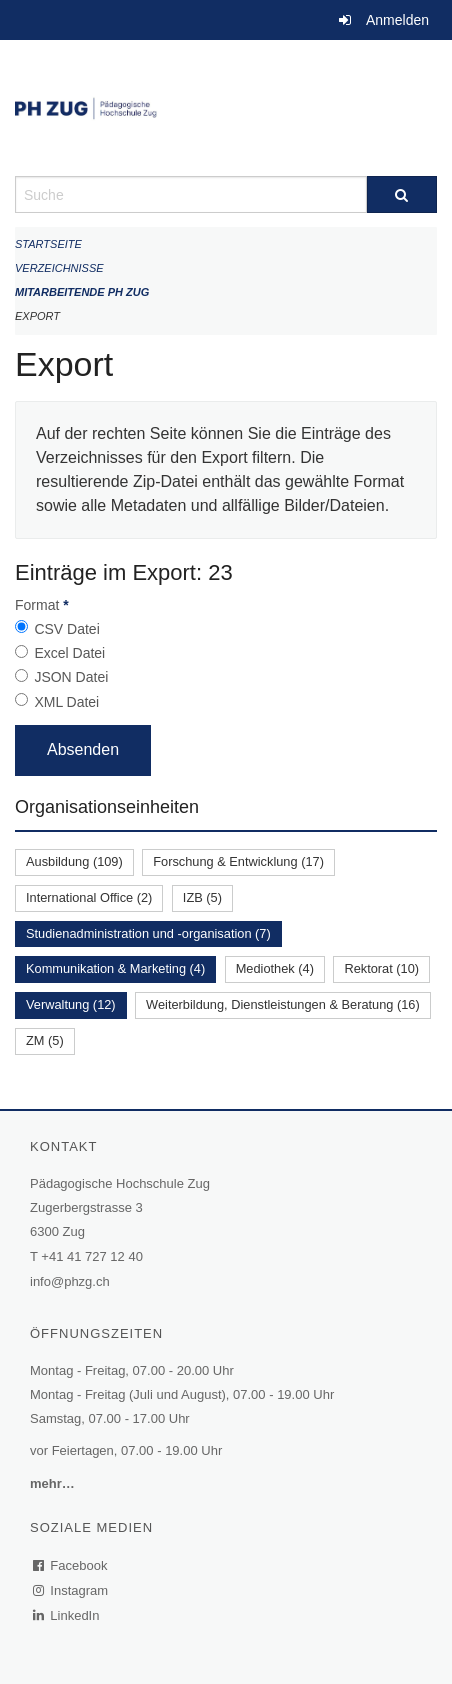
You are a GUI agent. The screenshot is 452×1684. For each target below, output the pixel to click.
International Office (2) (89, 897)
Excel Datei (69, 653)
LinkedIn (67, 1615)
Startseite (48, 244)
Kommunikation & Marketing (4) (115, 968)
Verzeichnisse (59, 268)
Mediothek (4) (275, 968)
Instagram (71, 1590)
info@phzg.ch (70, 1281)
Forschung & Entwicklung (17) (238, 861)
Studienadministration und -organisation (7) (148, 933)
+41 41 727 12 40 (92, 1256)
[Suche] (402, 194)
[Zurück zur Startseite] (226, 108)
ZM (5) (45, 1040)
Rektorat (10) (381, 968)
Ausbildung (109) (74, 861)
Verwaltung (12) (71, 1004)
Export (37, 316)
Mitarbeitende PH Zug (82, 292)
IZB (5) (202, 897)
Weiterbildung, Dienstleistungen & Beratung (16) (283, 1004)
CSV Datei (66, 629)
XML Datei (66, 702)
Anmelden (397, 20)
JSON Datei (71, 677)
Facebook (71, 1565)
